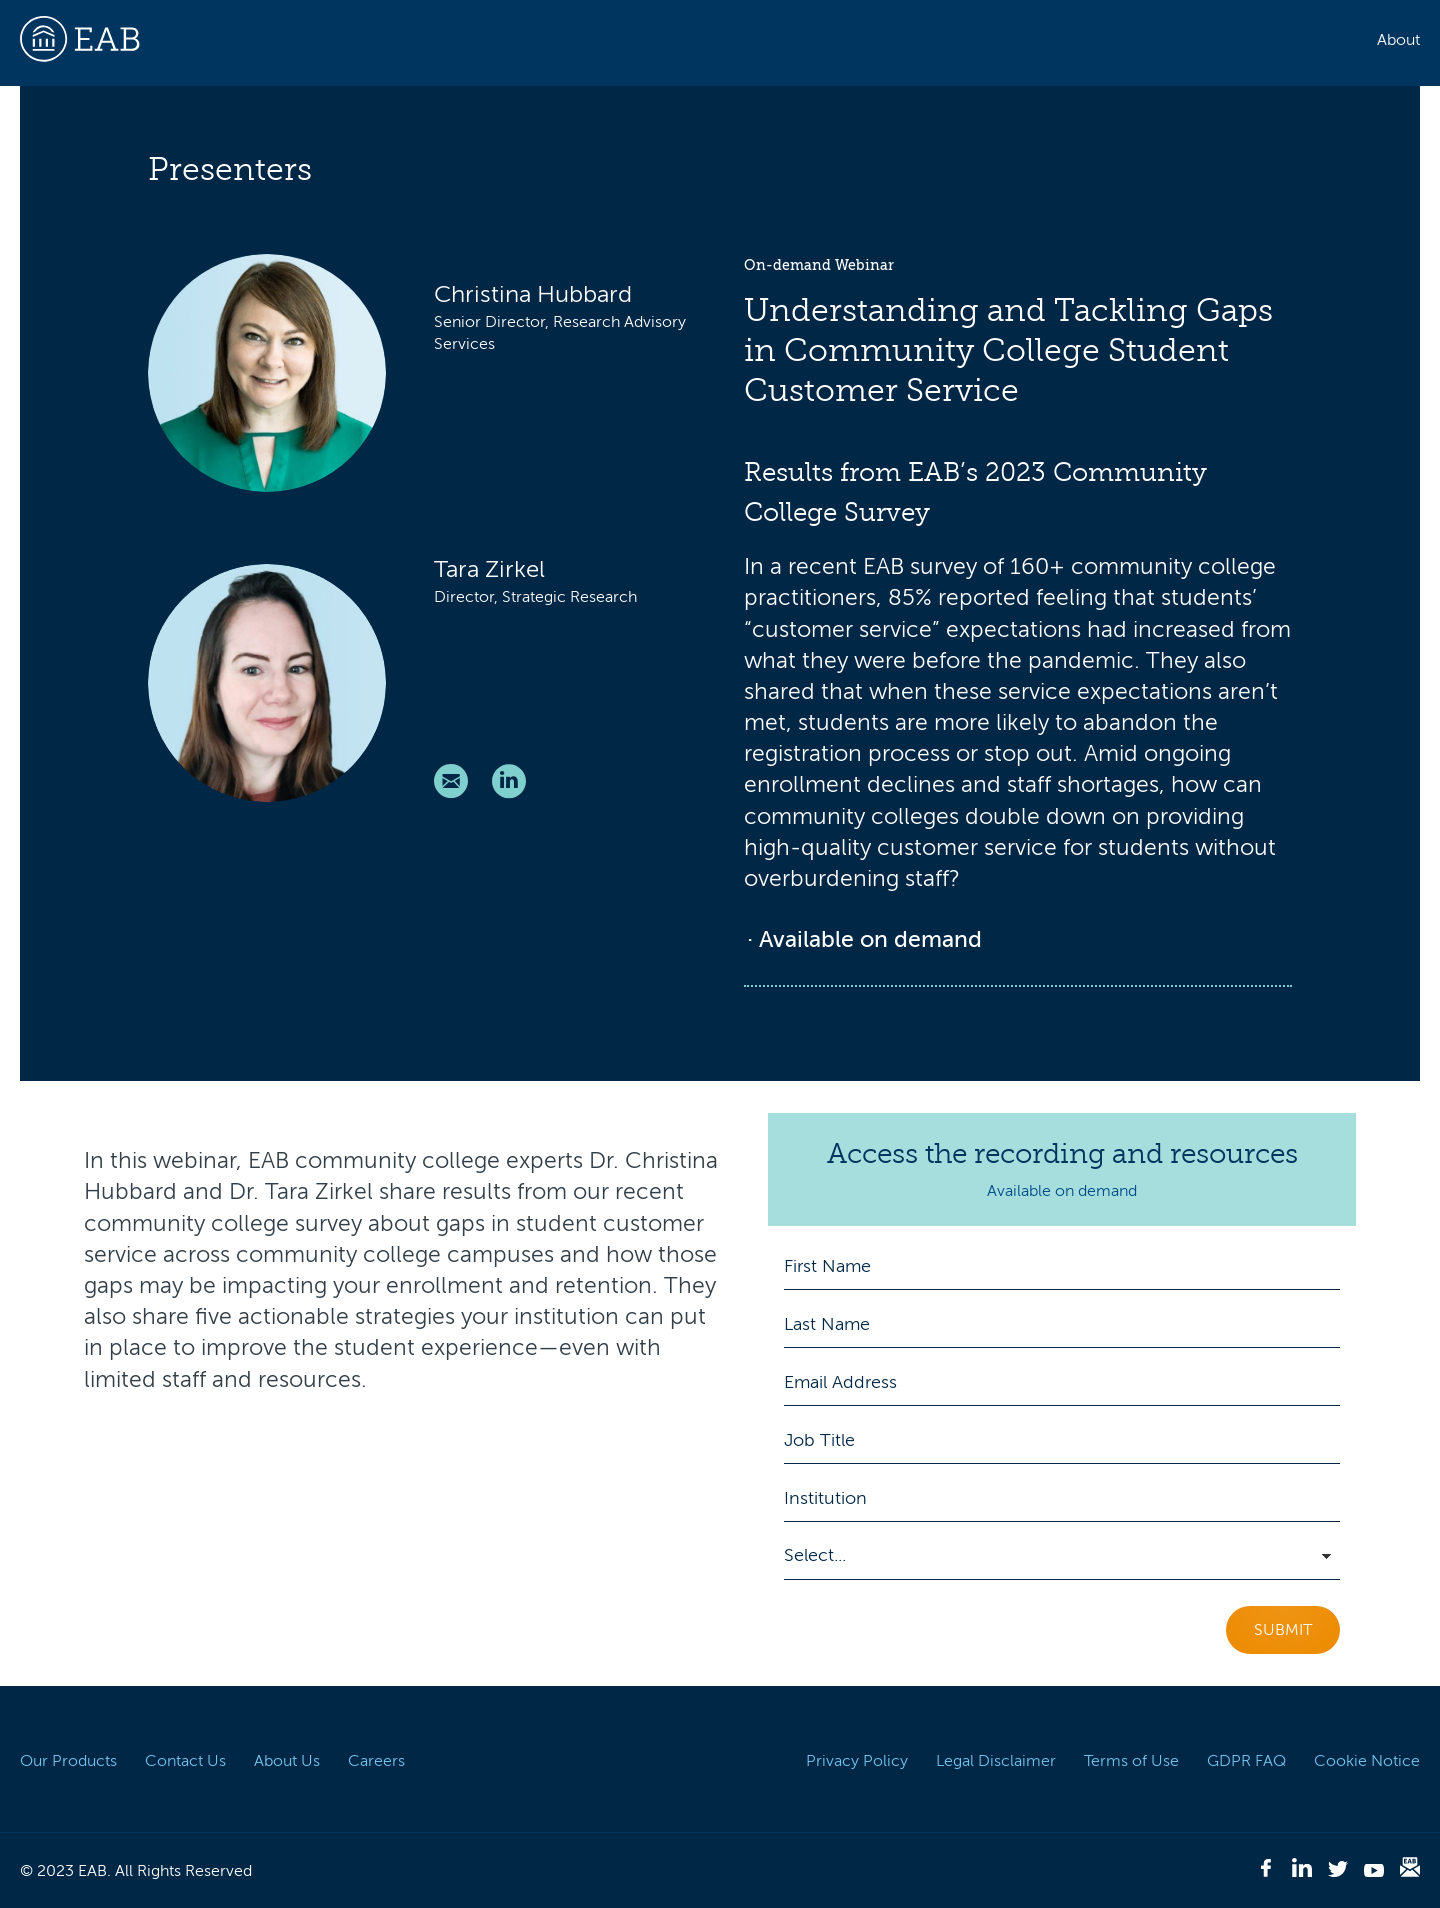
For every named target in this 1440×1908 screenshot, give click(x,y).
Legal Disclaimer (996, 1761)
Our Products (68, 1761)
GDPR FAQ (1246, 1761)
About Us (287, 1761)
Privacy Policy (857, 1761)
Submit (1283, 1630)
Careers (376, 1761)
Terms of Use (1131, 1761)
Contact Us (185, 1761)
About (1398, 40)
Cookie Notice (1367, 1761)
